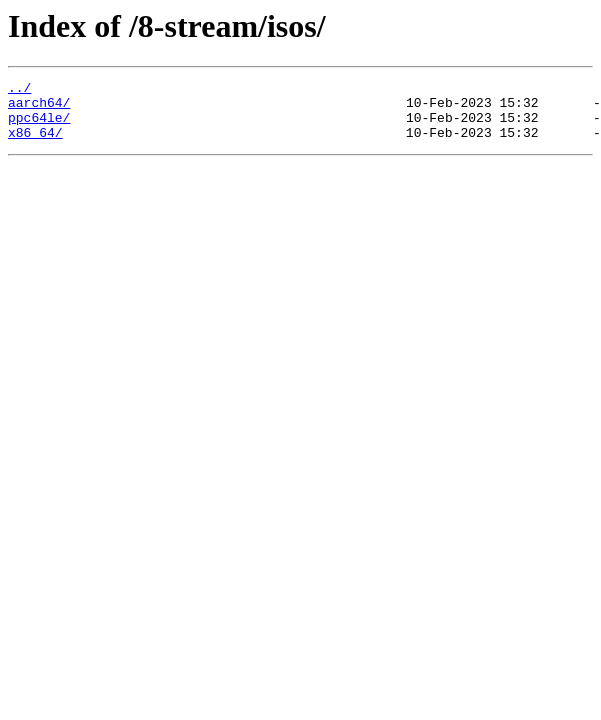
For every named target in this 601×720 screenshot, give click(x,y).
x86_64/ (35, 144)
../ (19, 90)
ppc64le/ (39, 126)
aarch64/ (39, 108)
